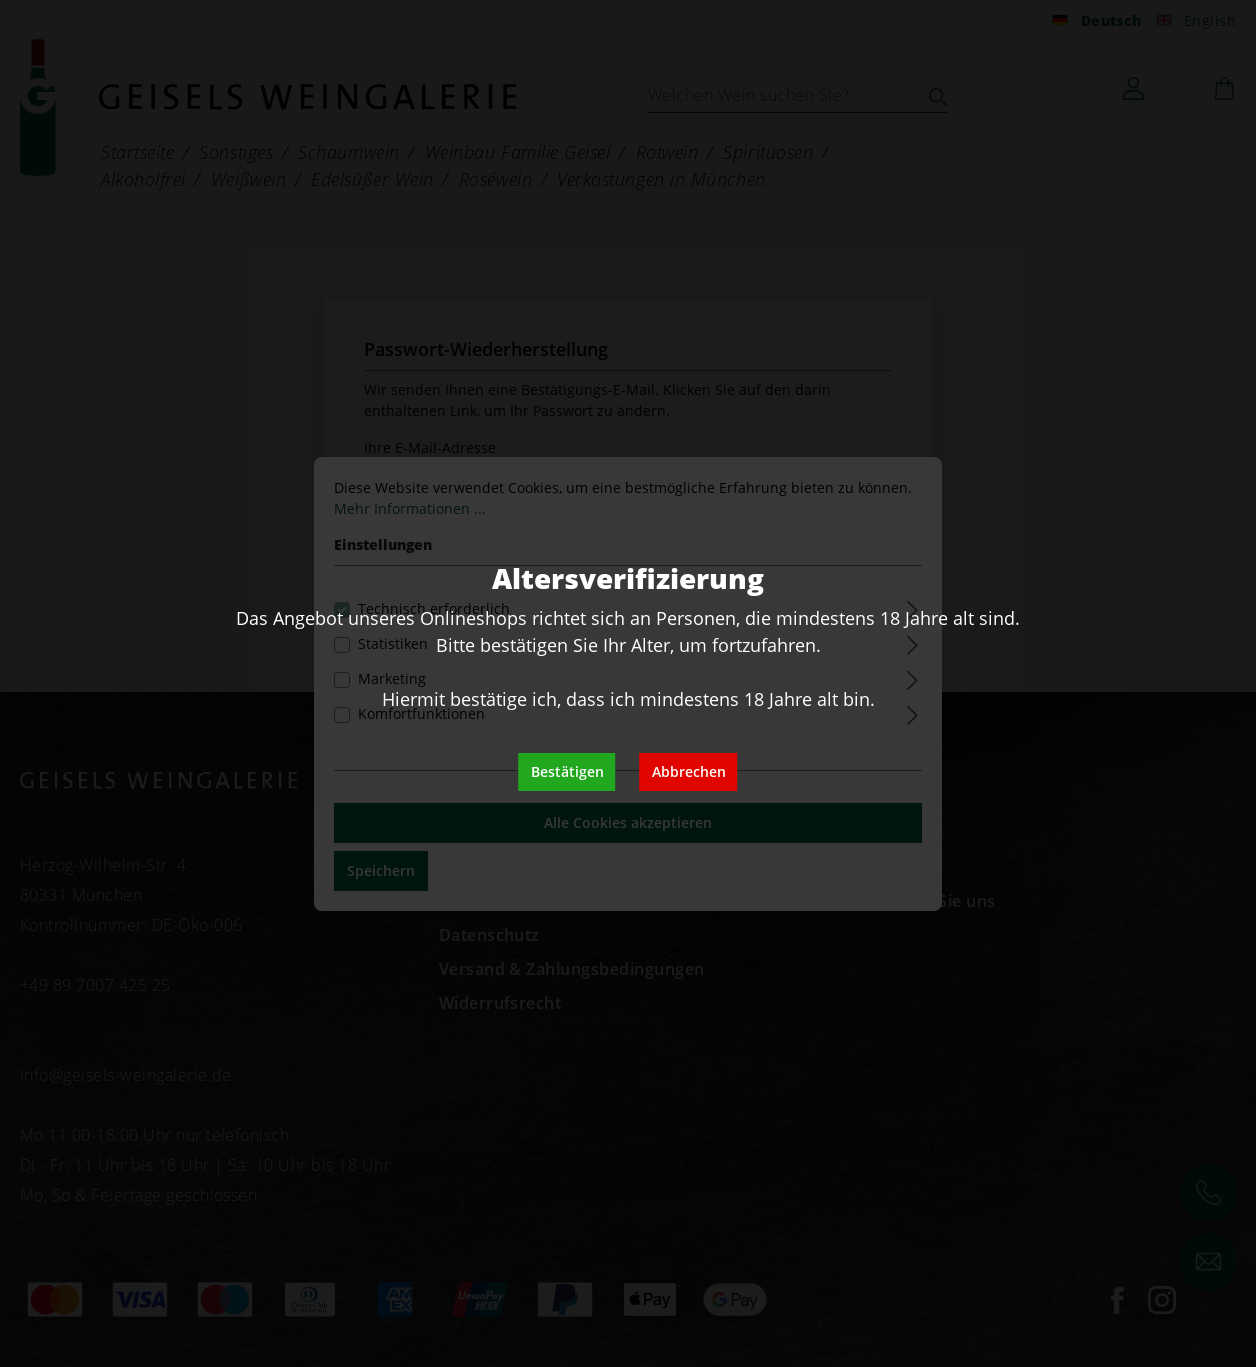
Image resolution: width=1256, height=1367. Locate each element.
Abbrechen (689, 771)
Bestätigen (567, 771)
